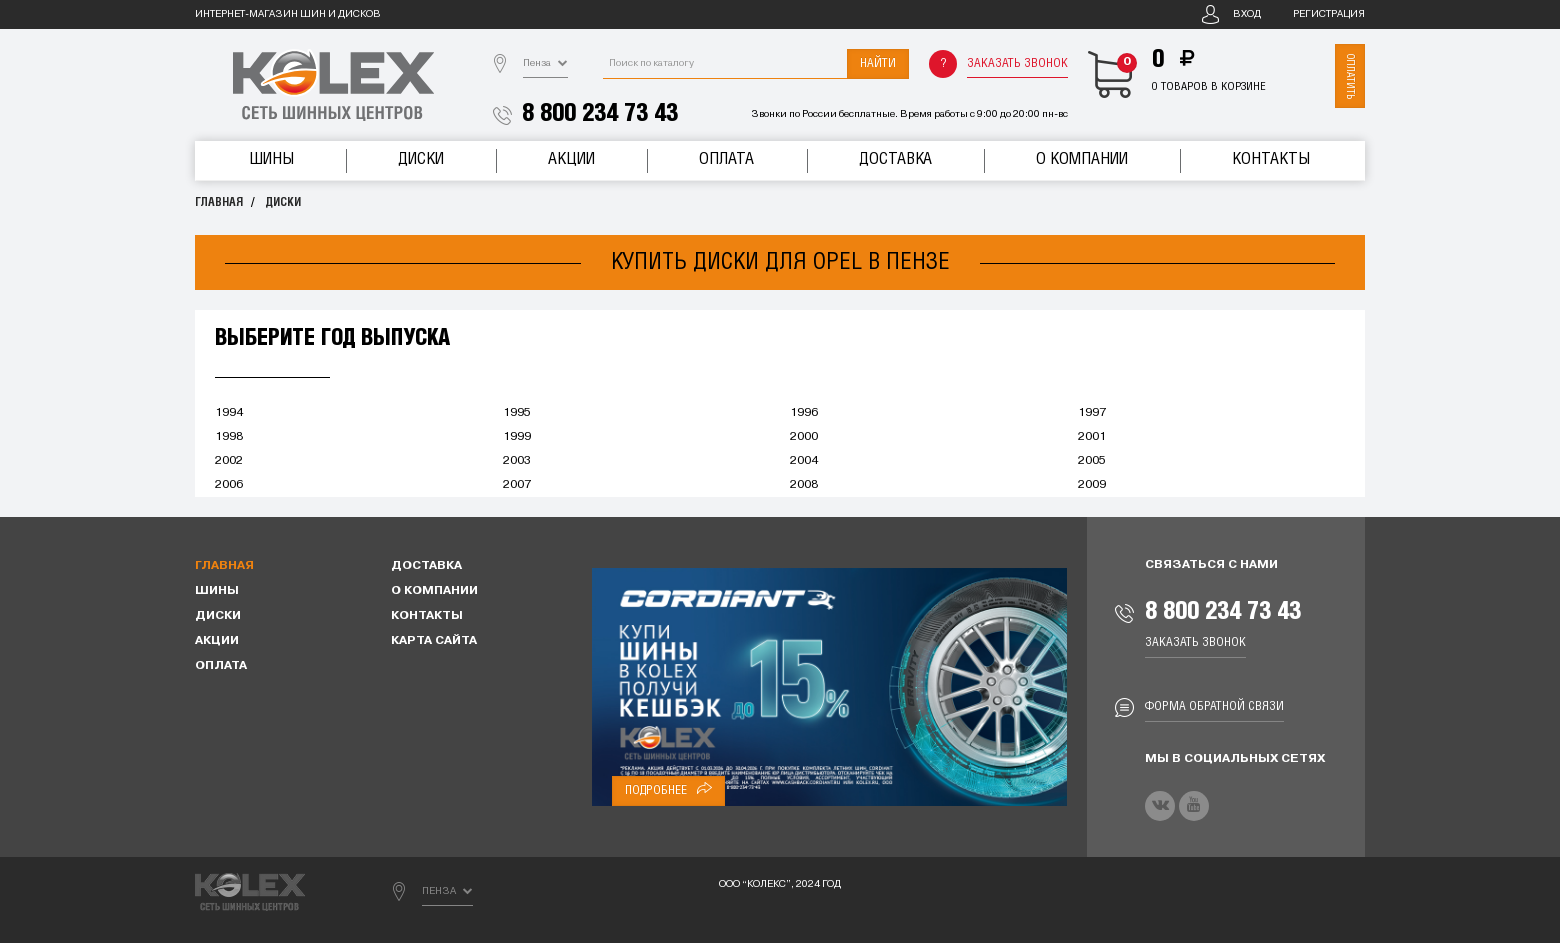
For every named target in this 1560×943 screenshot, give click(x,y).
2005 (1092, 461)
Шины (271, 159)
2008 (804, 485)
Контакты (1271, 159)
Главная (219, 202)
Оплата (726, 159)
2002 (229, 461)
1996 (804, 413)
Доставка (895, 159)
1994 (229, 413)
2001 (1092, 437)
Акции (571, 159)
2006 (229, 485)
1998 (229, 437)
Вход (1247, 14)
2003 (517, 461)
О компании (1082, 159)
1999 (517, 437)
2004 (804, 461)
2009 (1092, 485)
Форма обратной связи (1214, 706)
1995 (517, 413)
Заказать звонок (1017, 63)
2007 (517, 485)
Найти (878, 63)
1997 (1092, 413)
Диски (421, 159)
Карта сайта (434, 641)
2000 (804, 437)
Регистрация (1329, 14)
